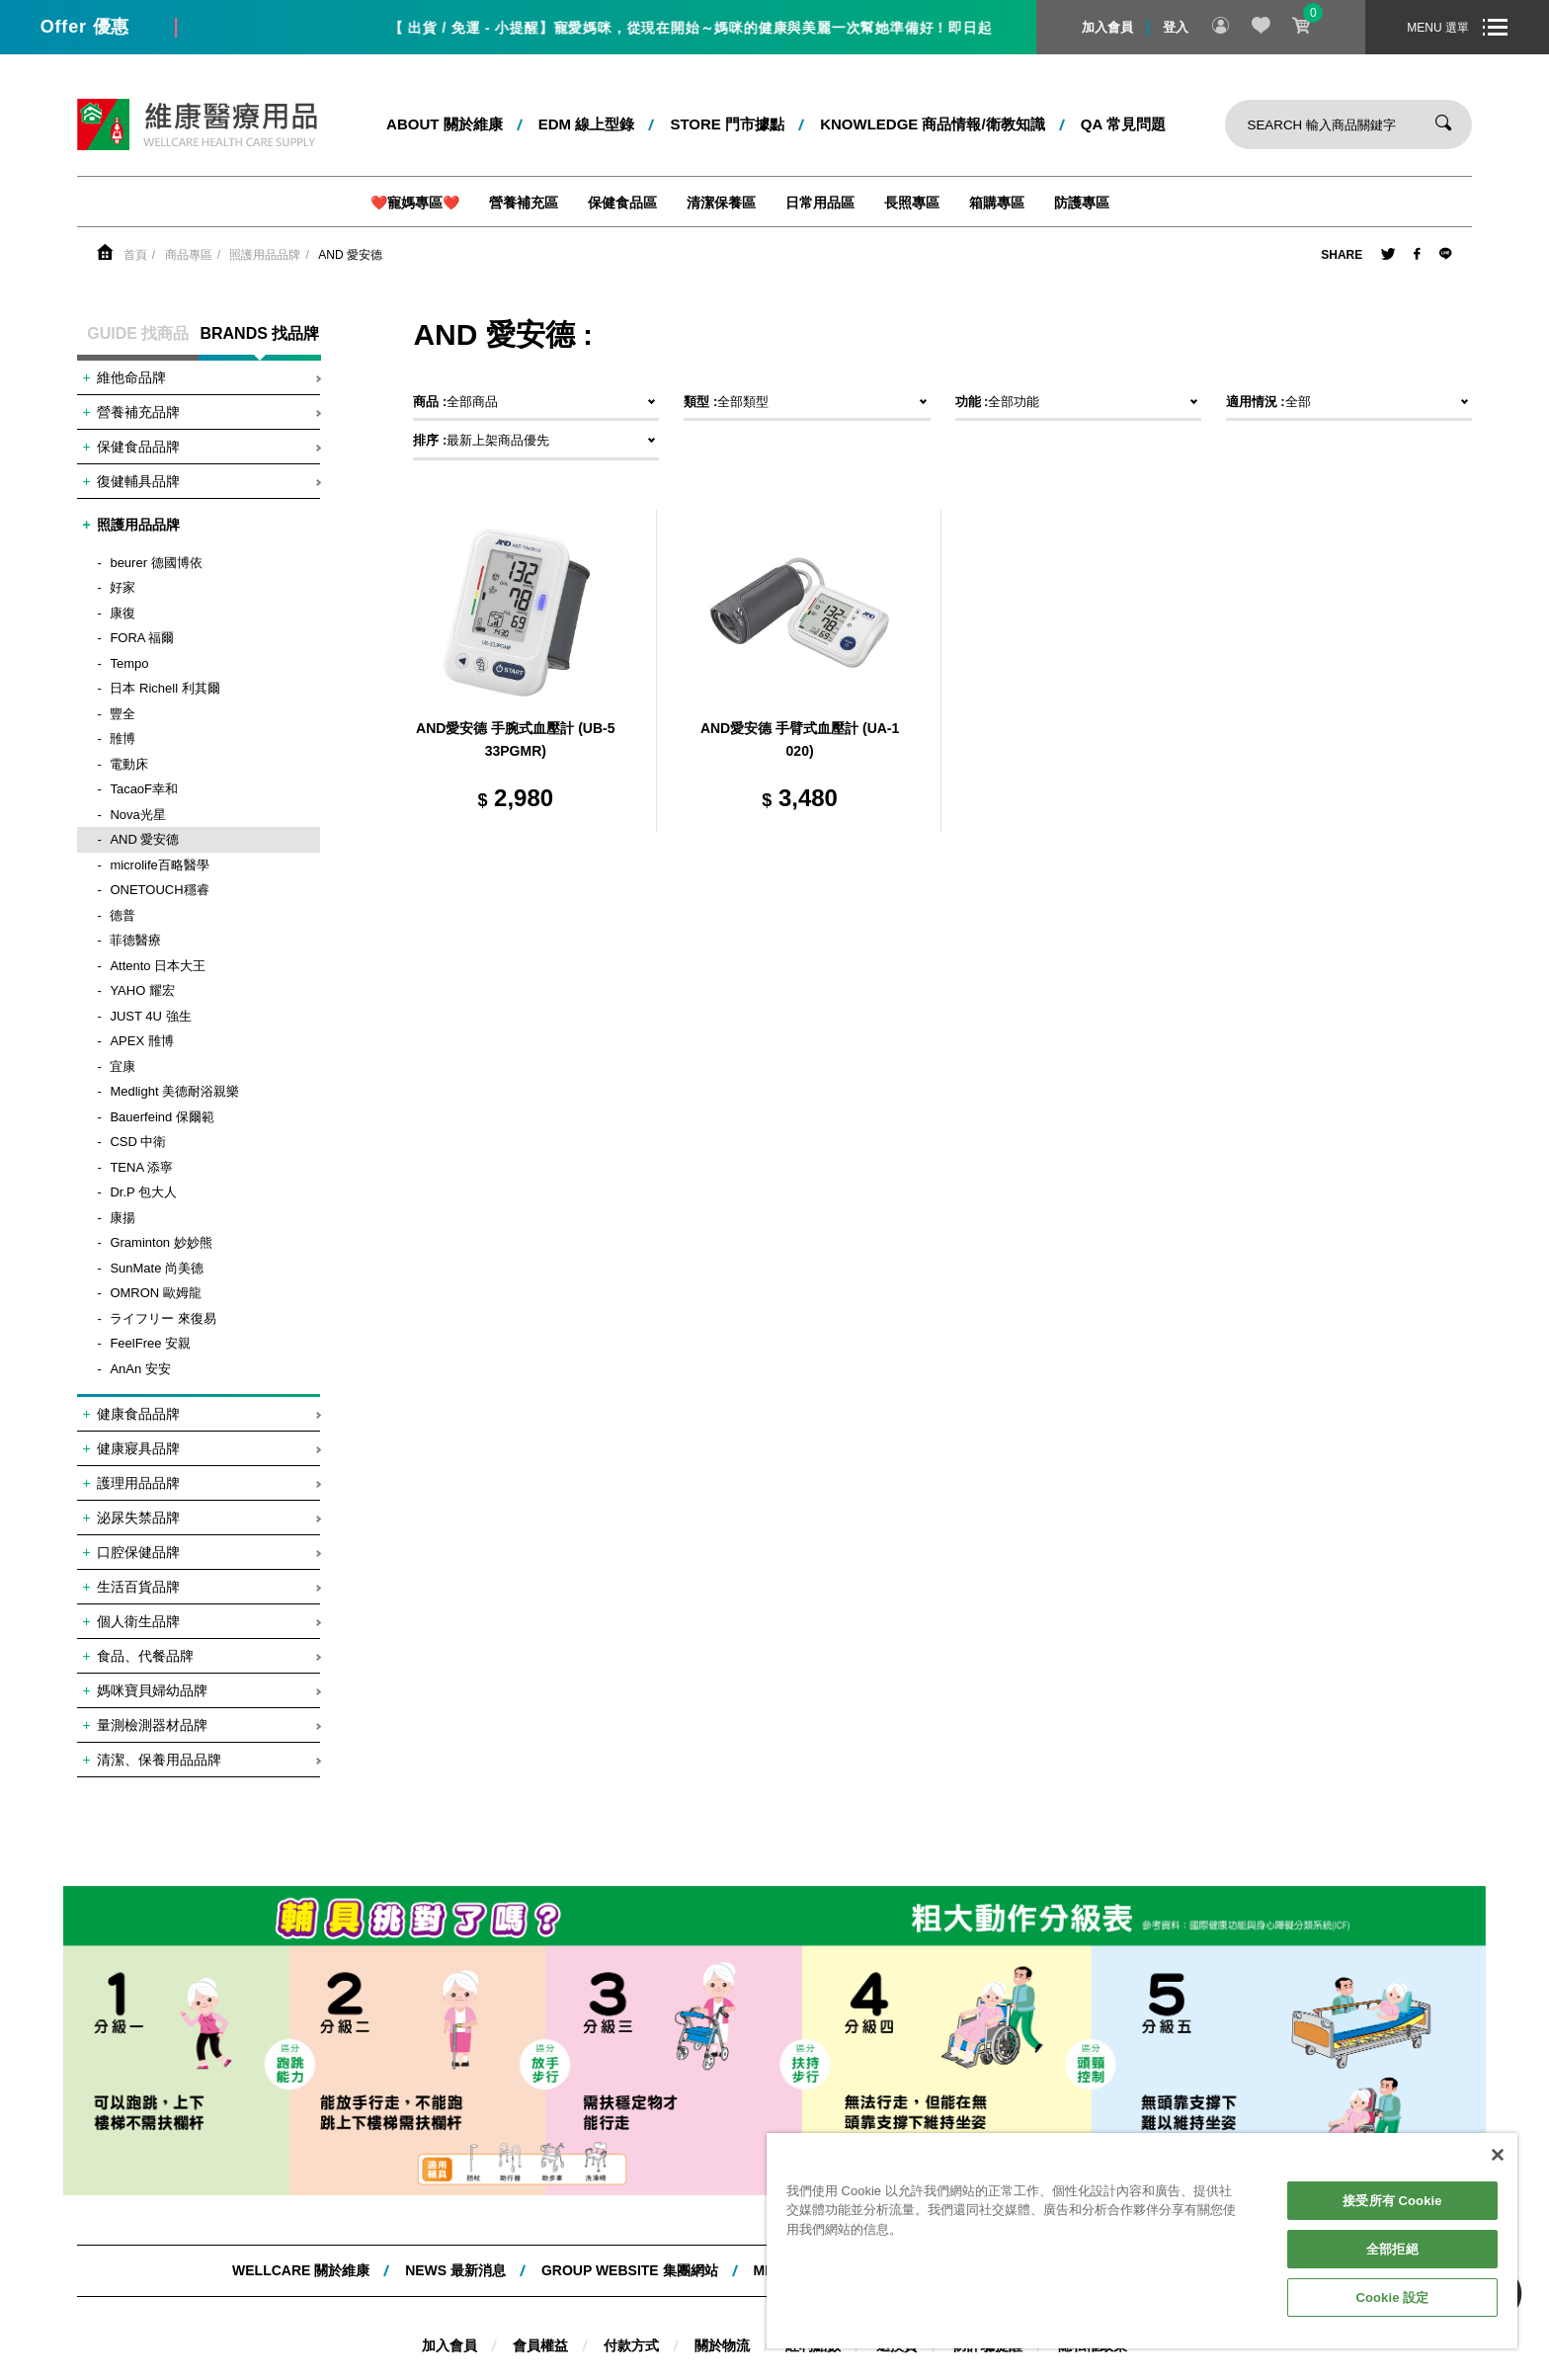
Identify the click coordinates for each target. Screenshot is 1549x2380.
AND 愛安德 (350, 255)
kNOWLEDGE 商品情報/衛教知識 (932, 124)
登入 (1175, 27)
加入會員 (1107, 27)
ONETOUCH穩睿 (159, 889)
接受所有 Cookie (1392, 2200)
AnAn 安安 (140, 1368)
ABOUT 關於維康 (444, 124)
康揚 (122, 1217)
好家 (122, 587)
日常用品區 (820, 202)
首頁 (135, 255)
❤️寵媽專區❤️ (414, 202)
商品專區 (188, 255)
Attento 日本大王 (157, 965)
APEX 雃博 (141, 1040)
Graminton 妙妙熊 (160, 1242)
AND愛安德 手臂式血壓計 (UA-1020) (799, 740)
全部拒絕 (1392, 2249)
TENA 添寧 (141, 1167)
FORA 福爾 (142, 637)
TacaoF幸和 (144, 788)
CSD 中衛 (138, 1141)
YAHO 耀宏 (142, 990)
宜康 (122, 1066)
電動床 (129, 764)
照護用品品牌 (264, 255)
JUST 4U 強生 (150, 1016)
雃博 (122, 738)
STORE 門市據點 (727, 124)
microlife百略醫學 (159, 865)
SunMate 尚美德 (157, 1268)
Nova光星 (137, 814)
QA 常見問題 (1123, 124)
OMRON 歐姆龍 (155, 1292)
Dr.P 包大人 (143, 1192)
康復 (122, 613)
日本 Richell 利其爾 (164, 688)
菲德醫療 (135, 940)
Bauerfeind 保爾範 (162, 1116)
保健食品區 (622, 202)
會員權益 (540, 2345)
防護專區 (1081, 202)
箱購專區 (996, 202)
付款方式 (631, 2345)
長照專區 (911, 202)
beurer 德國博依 (156, 562)
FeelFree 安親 (150, 1343)
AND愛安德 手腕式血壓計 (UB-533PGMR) (515, 740)
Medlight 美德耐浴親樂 (174, 1091)
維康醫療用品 (197, 124)
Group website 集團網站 (629, 2270)
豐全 (122, 713)
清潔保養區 (721, 202)
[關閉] (1498, 2155)
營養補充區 (523, 202)
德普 (122, 915)
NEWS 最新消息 (455, 2270)
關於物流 (722, 2345)
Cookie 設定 (1391, 2297)
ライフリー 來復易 (163, 1318)
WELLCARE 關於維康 (300, 2270)
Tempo (129, 663)
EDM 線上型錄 (586, 124)
